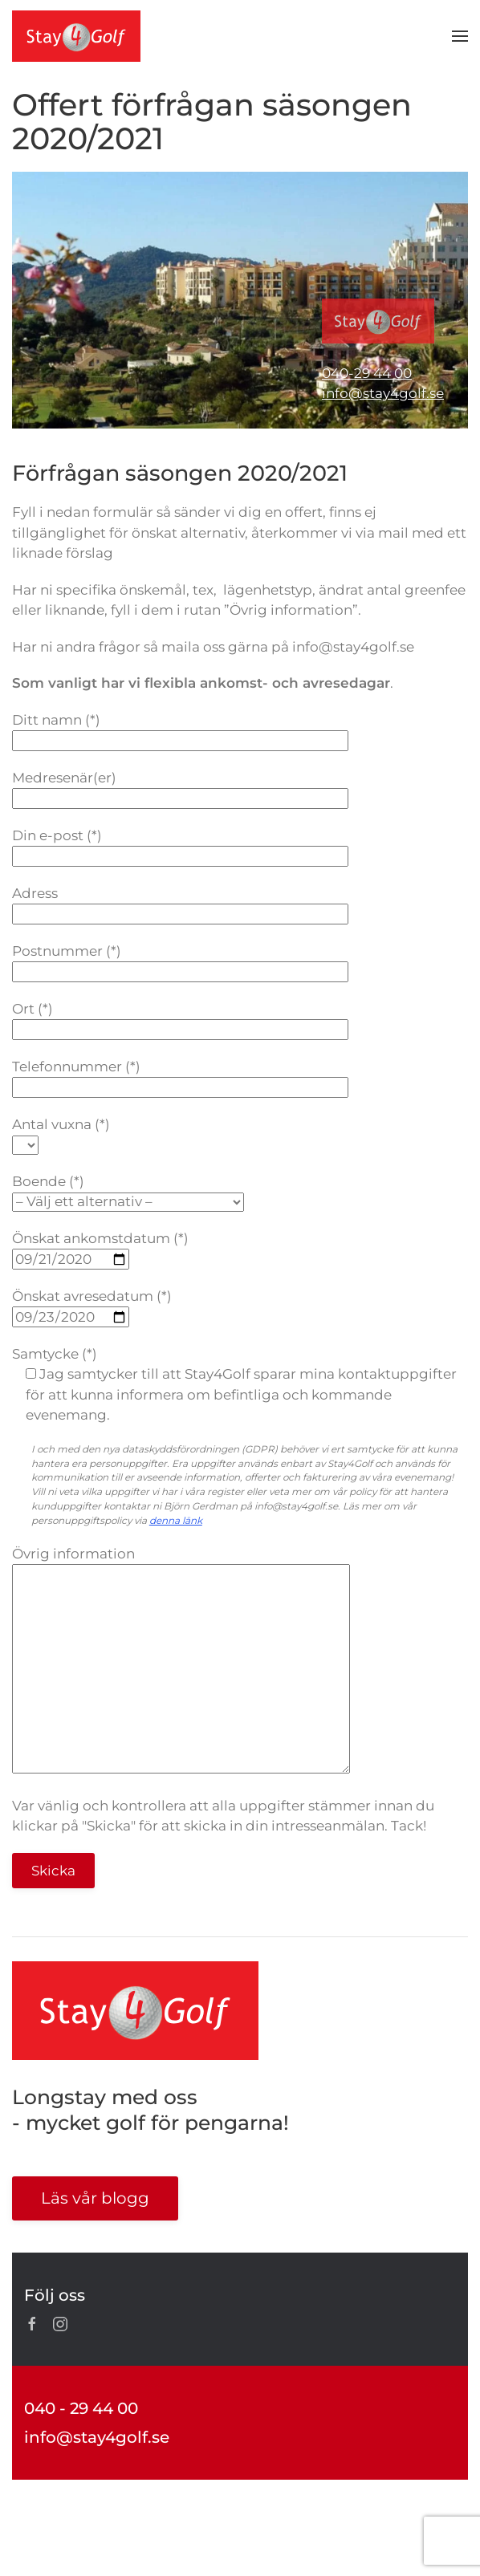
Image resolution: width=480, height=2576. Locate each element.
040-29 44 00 (367, 373)
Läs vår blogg (95, 2198)
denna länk (175, 1520)
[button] (460, 36)
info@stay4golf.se (383, 393)
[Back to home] (76, 36)
